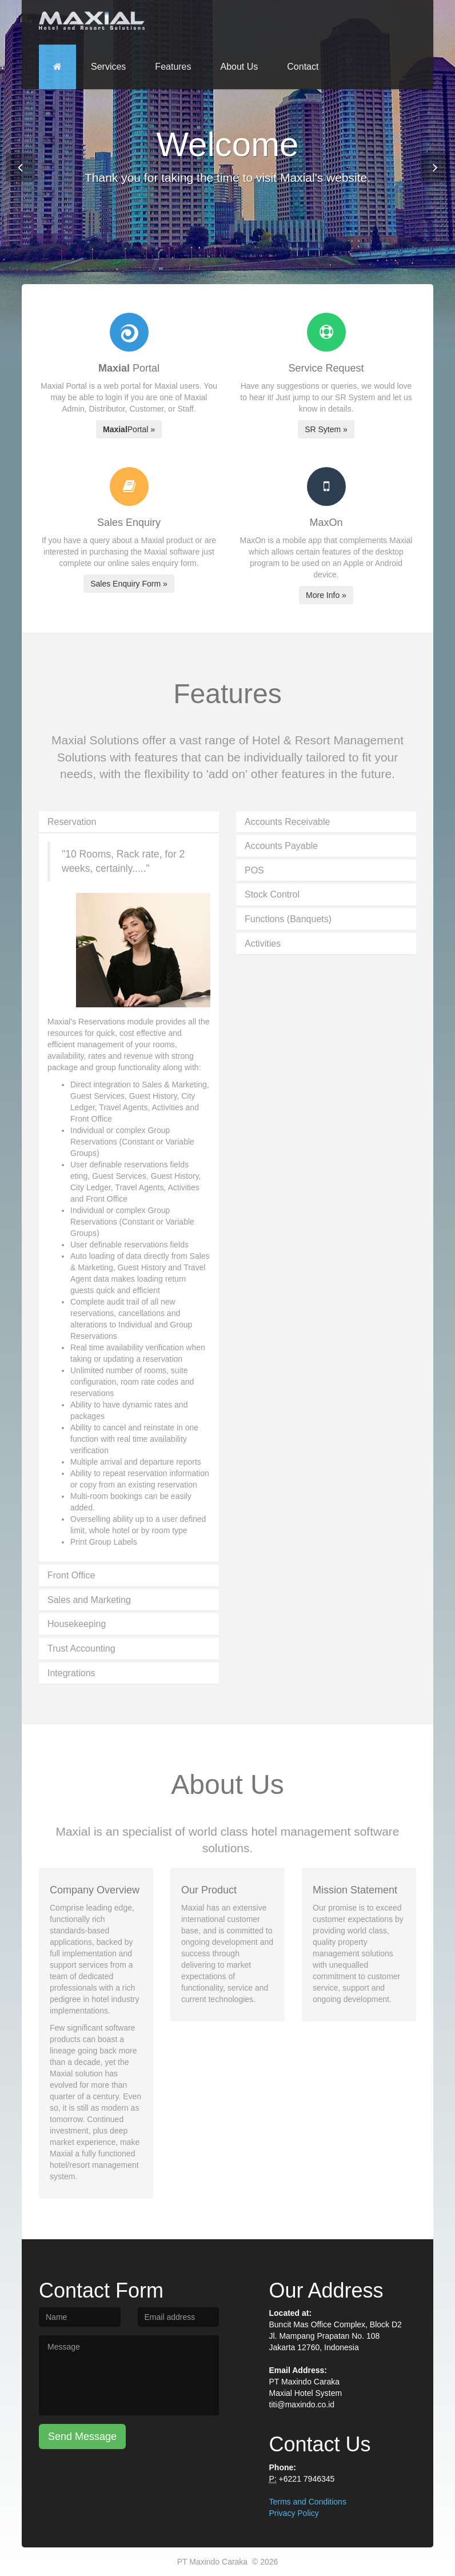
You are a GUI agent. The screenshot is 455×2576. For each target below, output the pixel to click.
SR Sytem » (326, 429)
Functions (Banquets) (288, 919)
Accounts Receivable (287, 822)
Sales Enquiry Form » (128, 583)
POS (254, 870)
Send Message (82, 2436)
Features (173, 66)
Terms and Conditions (307, 2501)
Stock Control (272, 894)
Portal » (129, 429)
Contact (302, 66)
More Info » (326, 595)
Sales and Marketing (89, 1600)
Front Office (71, 1575)
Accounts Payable (281, 846)
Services (108, 66)
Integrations (71, 1673)
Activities (263, 943)
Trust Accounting (81, 1648)
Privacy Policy (294, 2513)
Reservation (71, 822)
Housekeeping (76, 1624)
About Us (239, 66)
